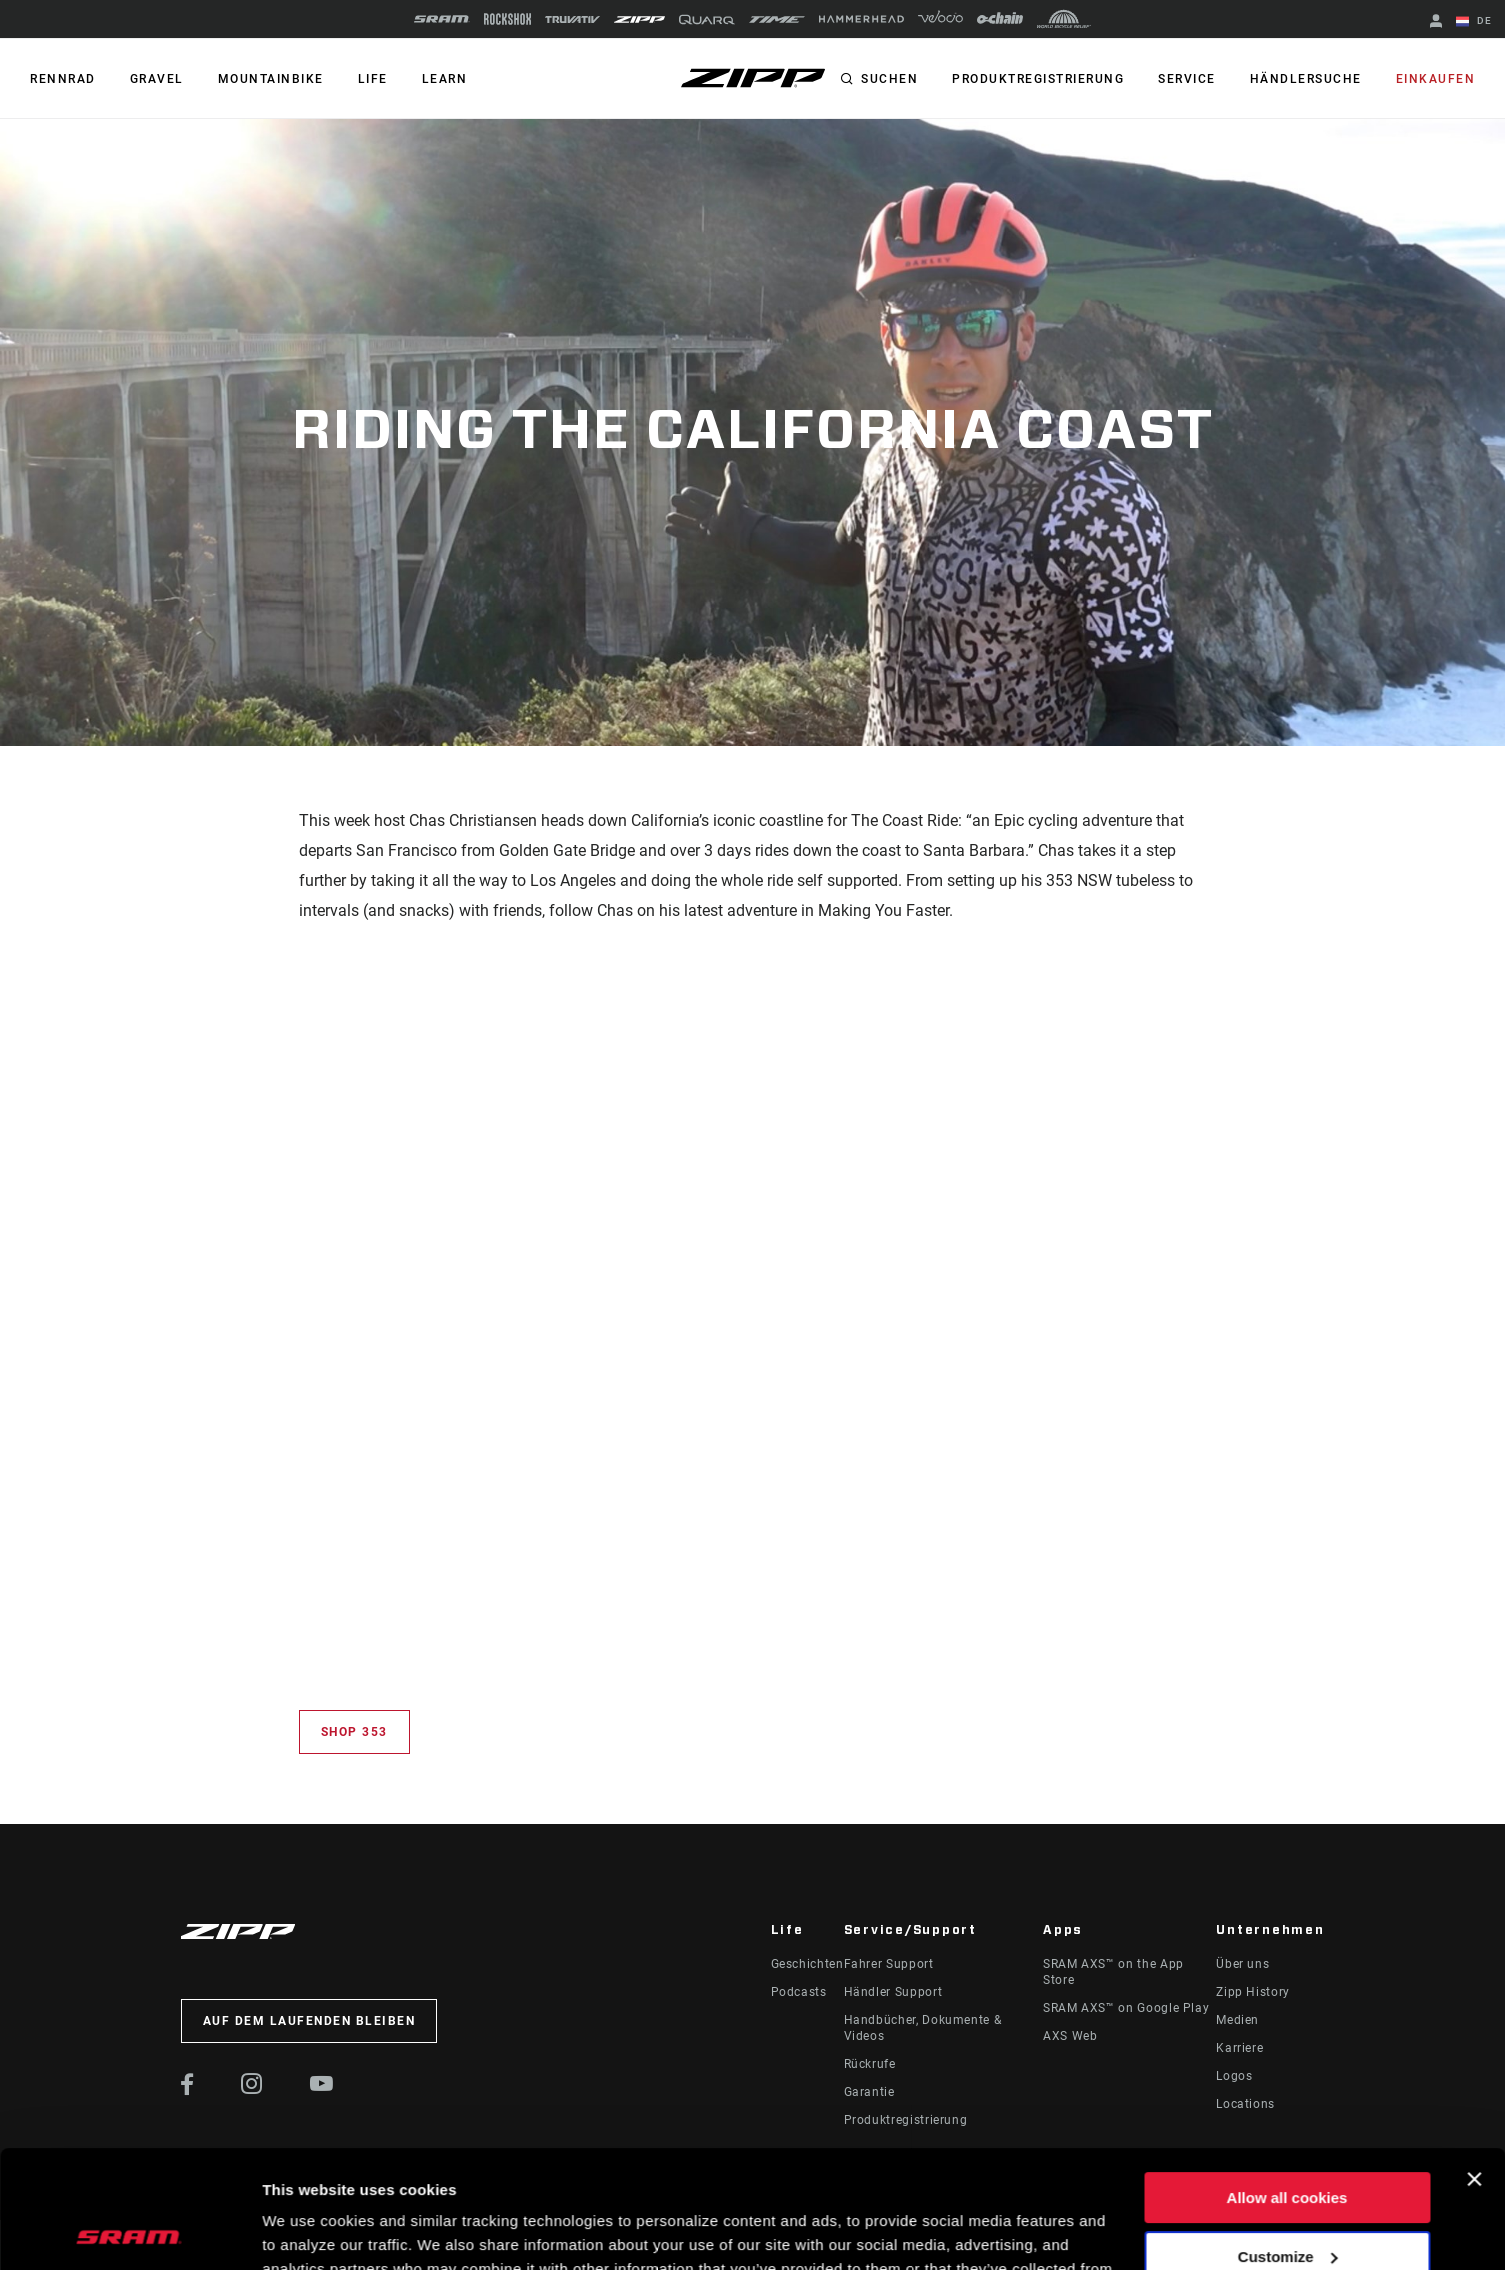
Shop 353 (354, 1732)
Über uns (1242, 1964)
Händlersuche (1306, 79)
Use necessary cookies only (1287, 2197)
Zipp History (1253, 1992)
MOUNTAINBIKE (271, 79)
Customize (1288, 2138)
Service (1187, 79)
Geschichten (807, 1964)
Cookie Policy (570, 2175)
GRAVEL (157, 79)
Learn (445, 79)
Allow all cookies (1287, 2080)
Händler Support (893, 1992)
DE (1474, 22)
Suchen (889, 79)
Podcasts (799, 1992)
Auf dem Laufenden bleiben (309, 2021)
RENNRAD (63, 79)
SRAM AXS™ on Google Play (1126, 2008)
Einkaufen (1436, 79)
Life (373, 79)
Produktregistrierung (1038, 79)
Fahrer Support (889, 1964)
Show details (308, 2230)
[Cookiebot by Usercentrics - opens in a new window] (129, 2231)
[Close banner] (1474, 2062)
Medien (1237, 2020)
